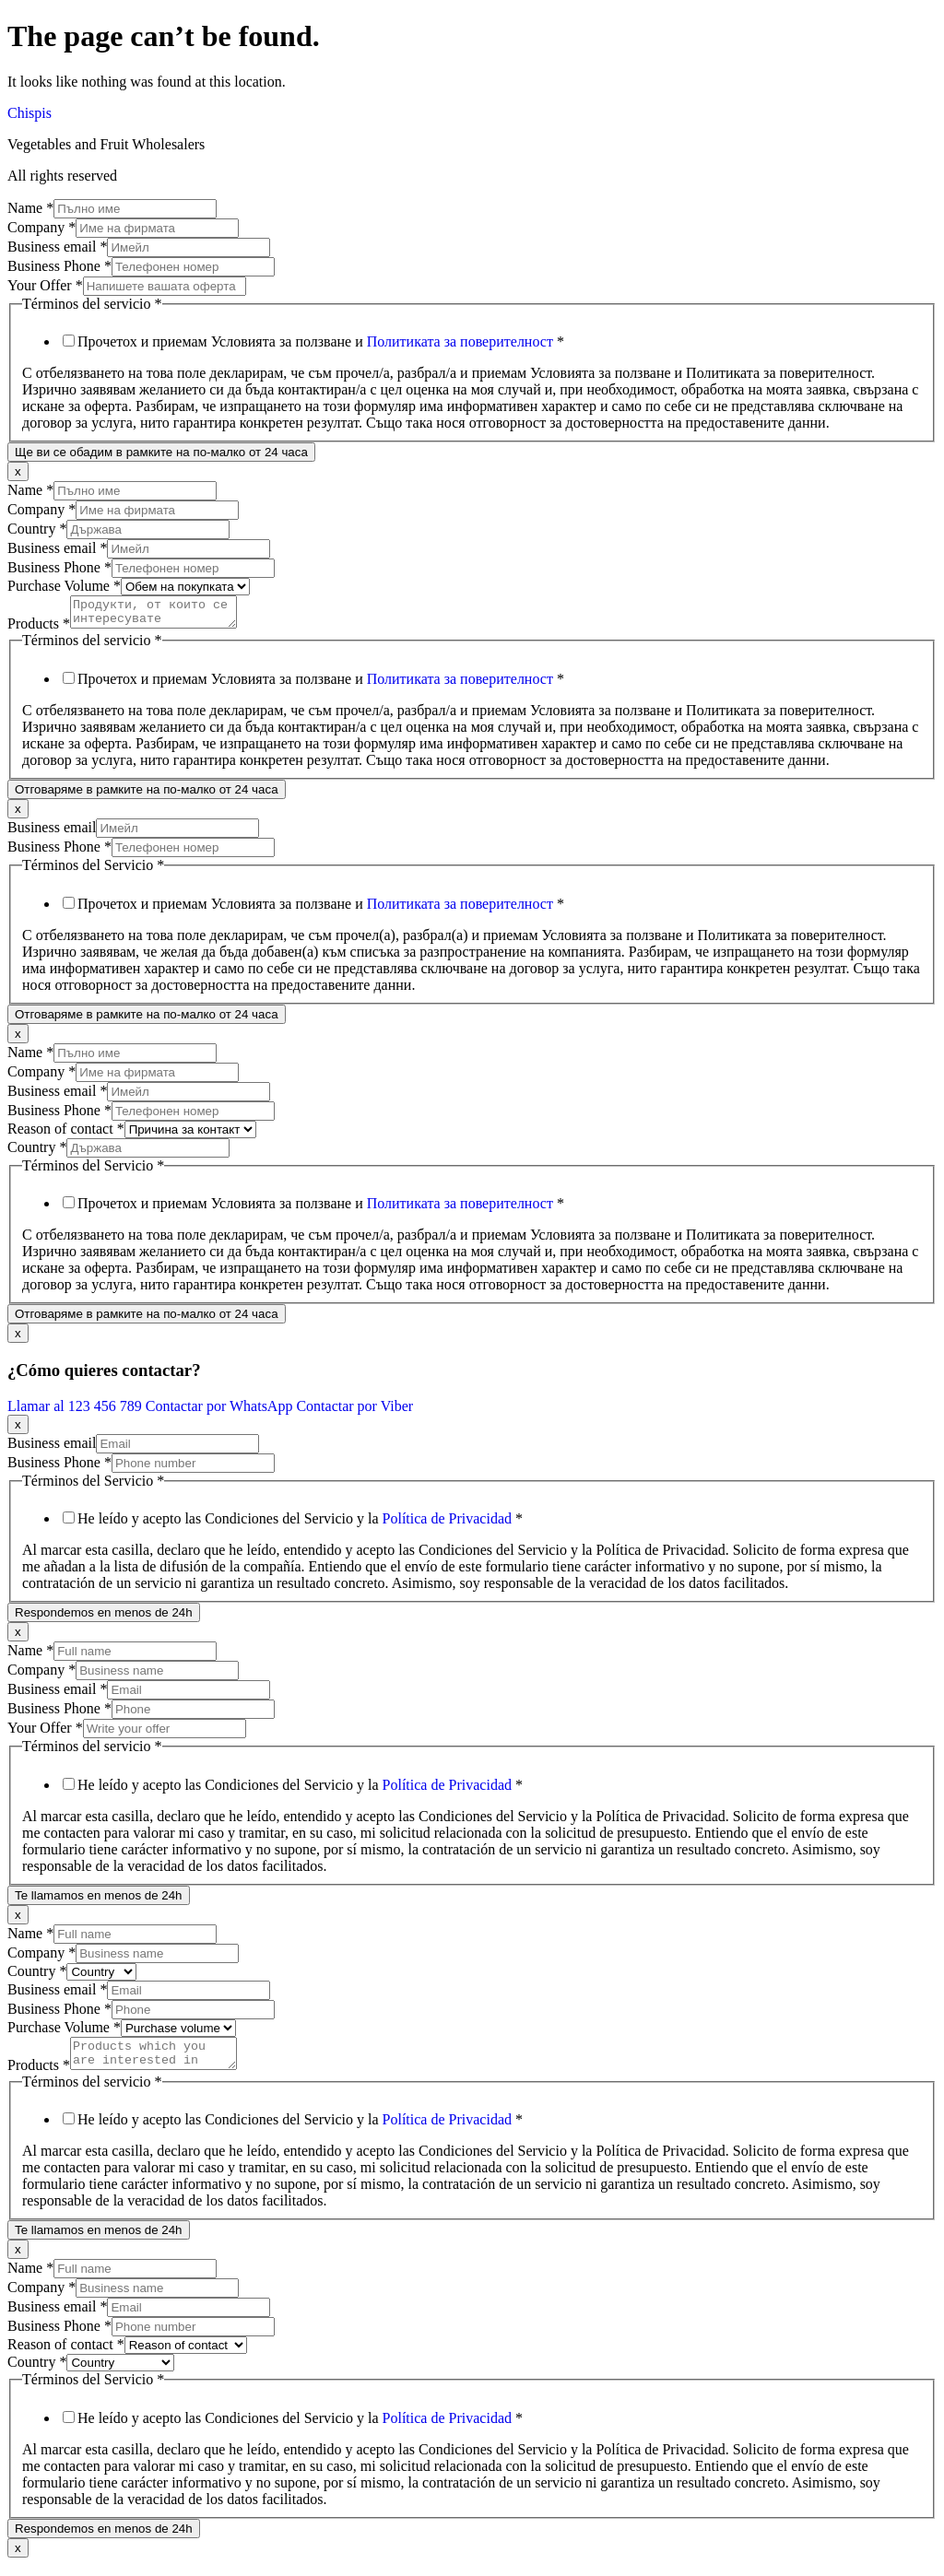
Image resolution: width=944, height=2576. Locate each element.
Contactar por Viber (354, 1411)
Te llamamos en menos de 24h (99, 1901)
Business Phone (59, 266)
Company (41, 227)
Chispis (29, 113)
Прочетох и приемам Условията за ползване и (320, 341)
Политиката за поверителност (460, 341)
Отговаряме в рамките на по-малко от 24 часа (146, 795)
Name (30, 208)
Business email (57, 246)
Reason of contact (65, 1134)
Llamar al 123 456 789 (76, 1411)
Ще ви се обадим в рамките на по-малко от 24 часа (161, 452)
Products (38, 629)
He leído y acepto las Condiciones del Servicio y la (300, 1524)
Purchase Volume (64, 586)
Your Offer (45, 285)
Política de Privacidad (447, 1524)
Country (36, 528)
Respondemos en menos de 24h (104, 1618)
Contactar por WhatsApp (221, 1411)
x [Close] (18, 471)
